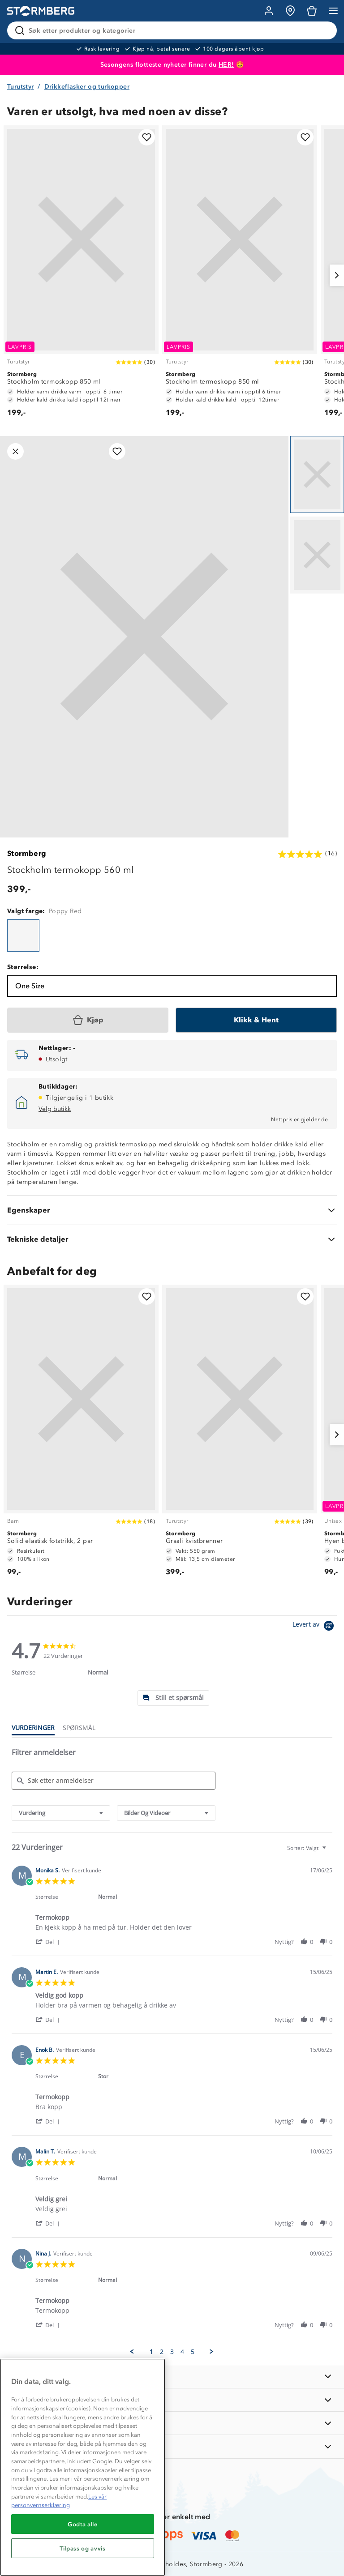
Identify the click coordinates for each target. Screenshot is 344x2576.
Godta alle (83, 2524)
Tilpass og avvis (83, 2548)
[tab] (173, 1698)
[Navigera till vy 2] (317, 555)
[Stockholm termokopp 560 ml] (23, 935)
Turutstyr (20, 86)
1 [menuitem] (151, 2352)
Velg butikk (55, 1109)
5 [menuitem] (192, 2352)
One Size (29, 986)
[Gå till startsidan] (40, 11)
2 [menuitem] (161, 2352)
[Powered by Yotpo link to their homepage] (314, 1627)
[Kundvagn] (311, 10)
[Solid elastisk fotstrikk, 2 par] (81, 1435)
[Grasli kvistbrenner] (239, 1435)
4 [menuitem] (182, 2352)
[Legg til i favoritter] (146, 137)
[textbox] (330, 1851)
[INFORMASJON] (172, 2376)
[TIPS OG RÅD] (172, 2423)
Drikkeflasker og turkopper (86, 86)
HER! (226, 64)
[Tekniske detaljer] (172, 1239)
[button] (49, 1941)
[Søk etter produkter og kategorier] (174, 30)
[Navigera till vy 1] (317, 474)
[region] (82, 2467)
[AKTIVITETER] (172, 2446)
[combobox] (61, 1813)
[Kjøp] (87, 1020)
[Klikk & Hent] (256, 1020)
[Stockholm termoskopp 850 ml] (81, 275)
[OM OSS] (172, 2399)
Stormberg (27, 853)
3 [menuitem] (172, 2352)
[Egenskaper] (172, 1210)
